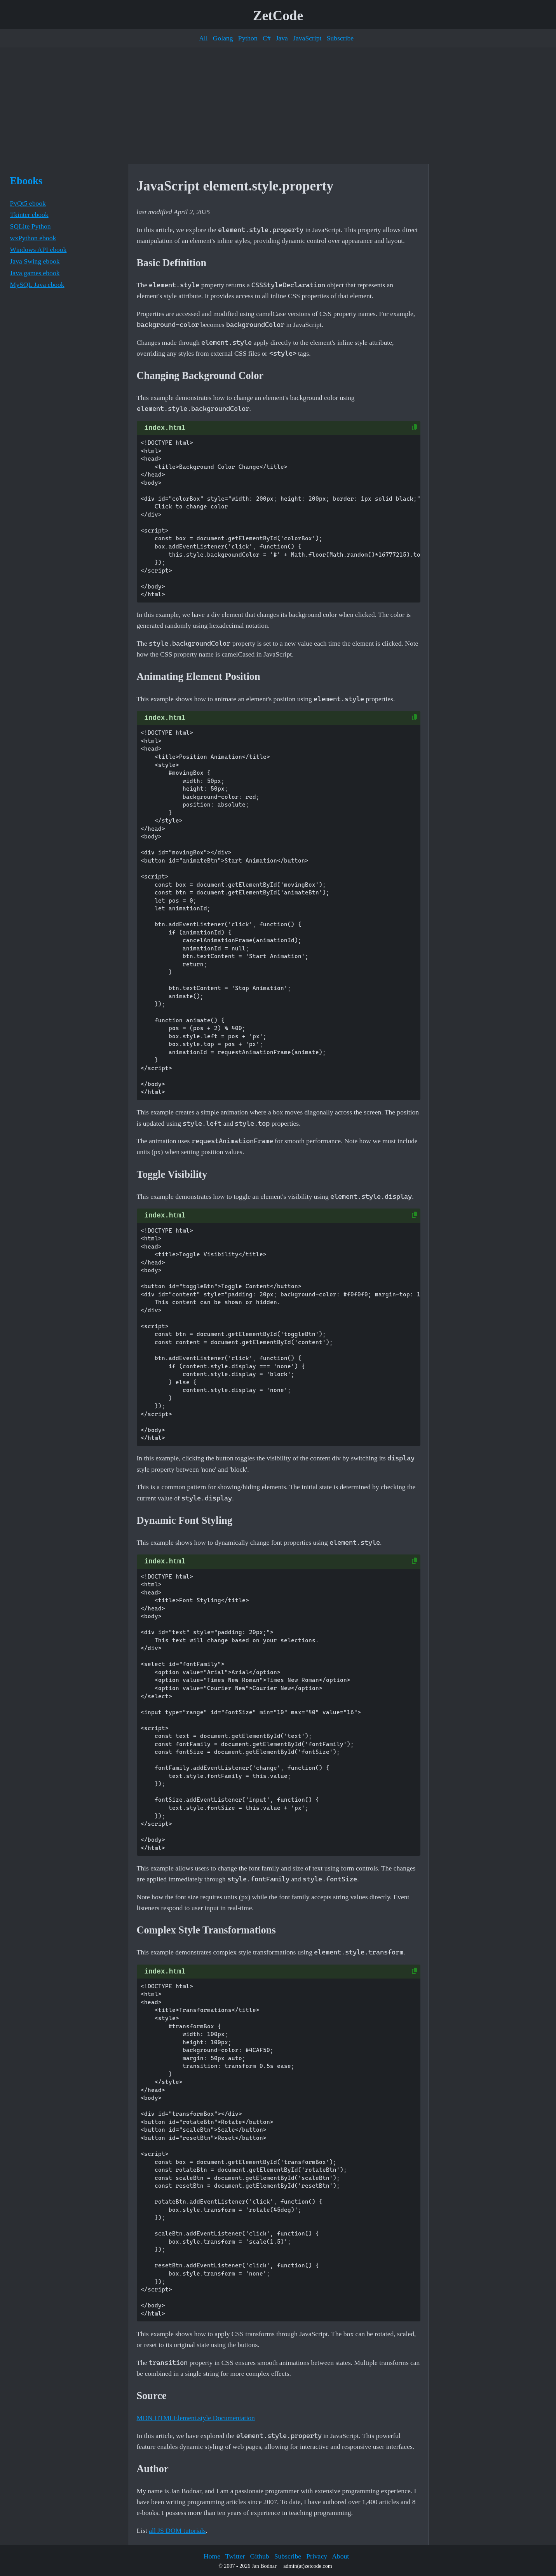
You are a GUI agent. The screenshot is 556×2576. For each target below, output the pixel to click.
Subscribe (340, 38)
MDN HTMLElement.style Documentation (196, 2418)
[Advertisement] (278, 105)
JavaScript (307, 38)
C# (267, 38)
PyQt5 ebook (28, 203)
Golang (223, 38)
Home (212, 2556)
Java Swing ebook (35, 261)
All (203, 38)
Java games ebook (35, 273)
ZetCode (278, 15)
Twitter (235, 2556)
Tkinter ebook (29, 214)
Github (259, 2556)
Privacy (316, 2556)
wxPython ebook (33, 238)
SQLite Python (30, 226)
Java (282, 38)
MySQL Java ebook (37, 284)
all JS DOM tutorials (177, 2530)
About (340, 2556)
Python (248, 38)
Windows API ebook (38, 249)
